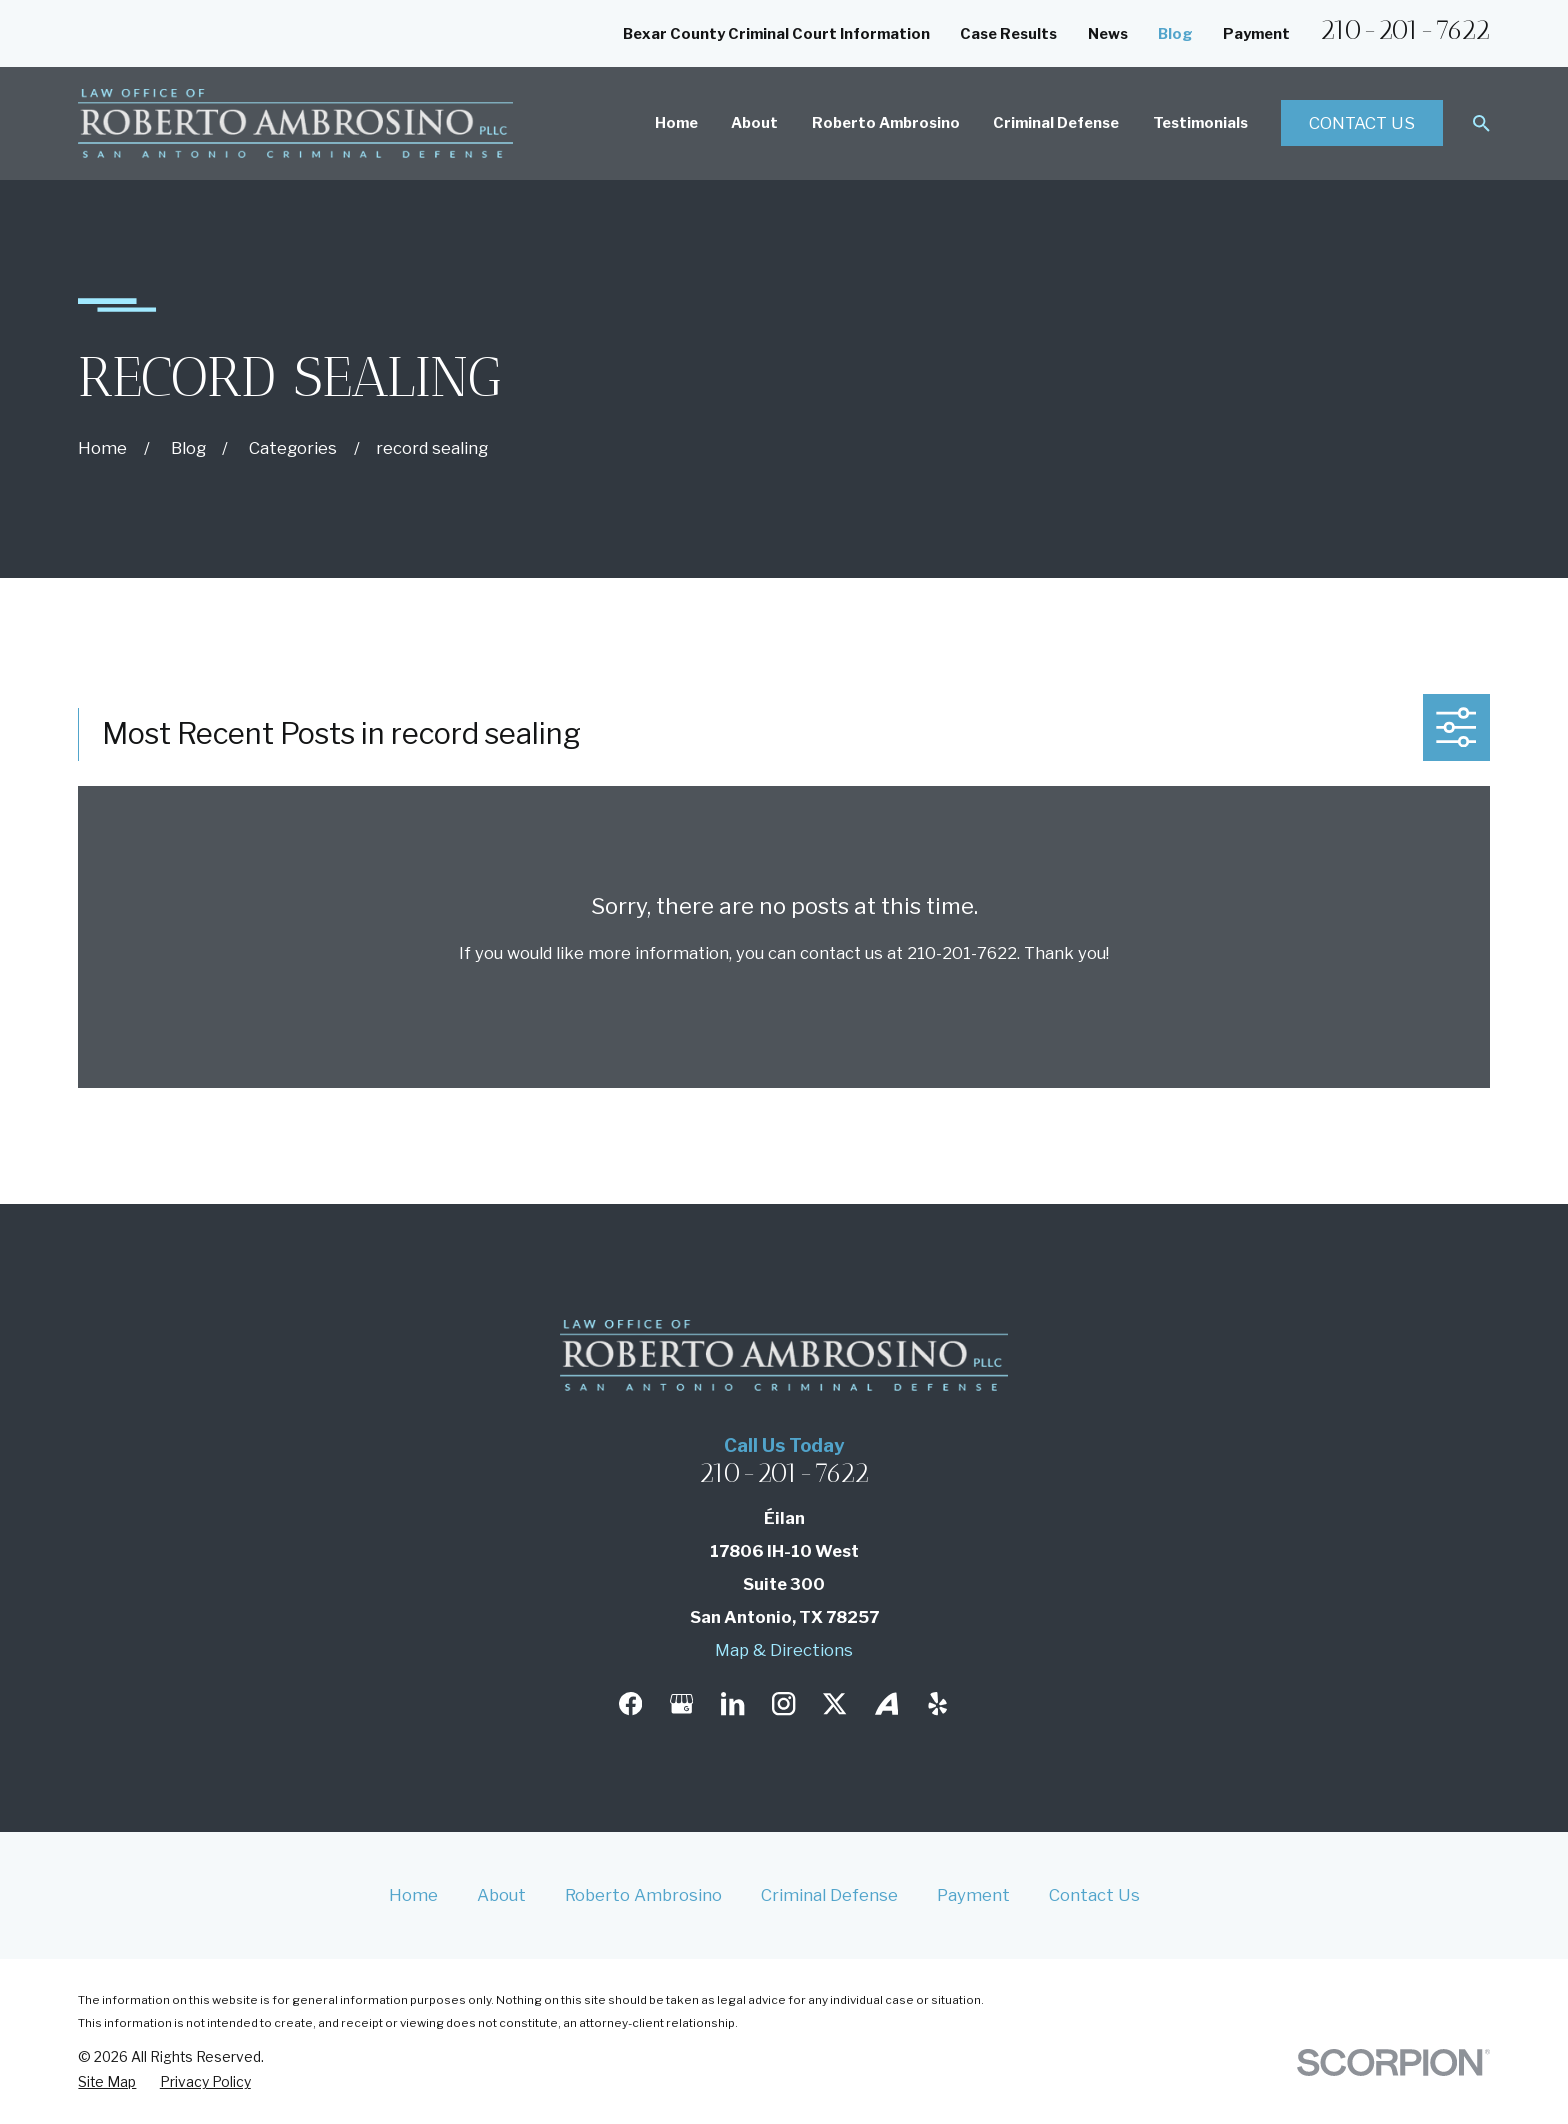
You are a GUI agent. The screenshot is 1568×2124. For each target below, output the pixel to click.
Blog (1175, 34)
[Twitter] (834, 1703)
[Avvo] (886, 1703)
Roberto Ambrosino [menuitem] (886, 123)
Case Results (1008, 34)
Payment (1256, 34)
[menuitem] (107, 2082)
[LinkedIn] (732, 1703)
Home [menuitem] (676, 123)
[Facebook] (630, 1703)
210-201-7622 (1405, 30)
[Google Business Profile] (681, 1703)
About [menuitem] (754, 123)
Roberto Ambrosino (643, 1895)
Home (413, 1895)
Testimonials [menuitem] (1200, 123)
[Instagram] (783, 1703)
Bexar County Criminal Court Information (776, 34)
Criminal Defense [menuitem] (1056, 123)
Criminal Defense (829, 1895)
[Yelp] (937, 1703)
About (501, 1895)
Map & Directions (784, 1650)
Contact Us (1362, 123)
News (1108, 34)
